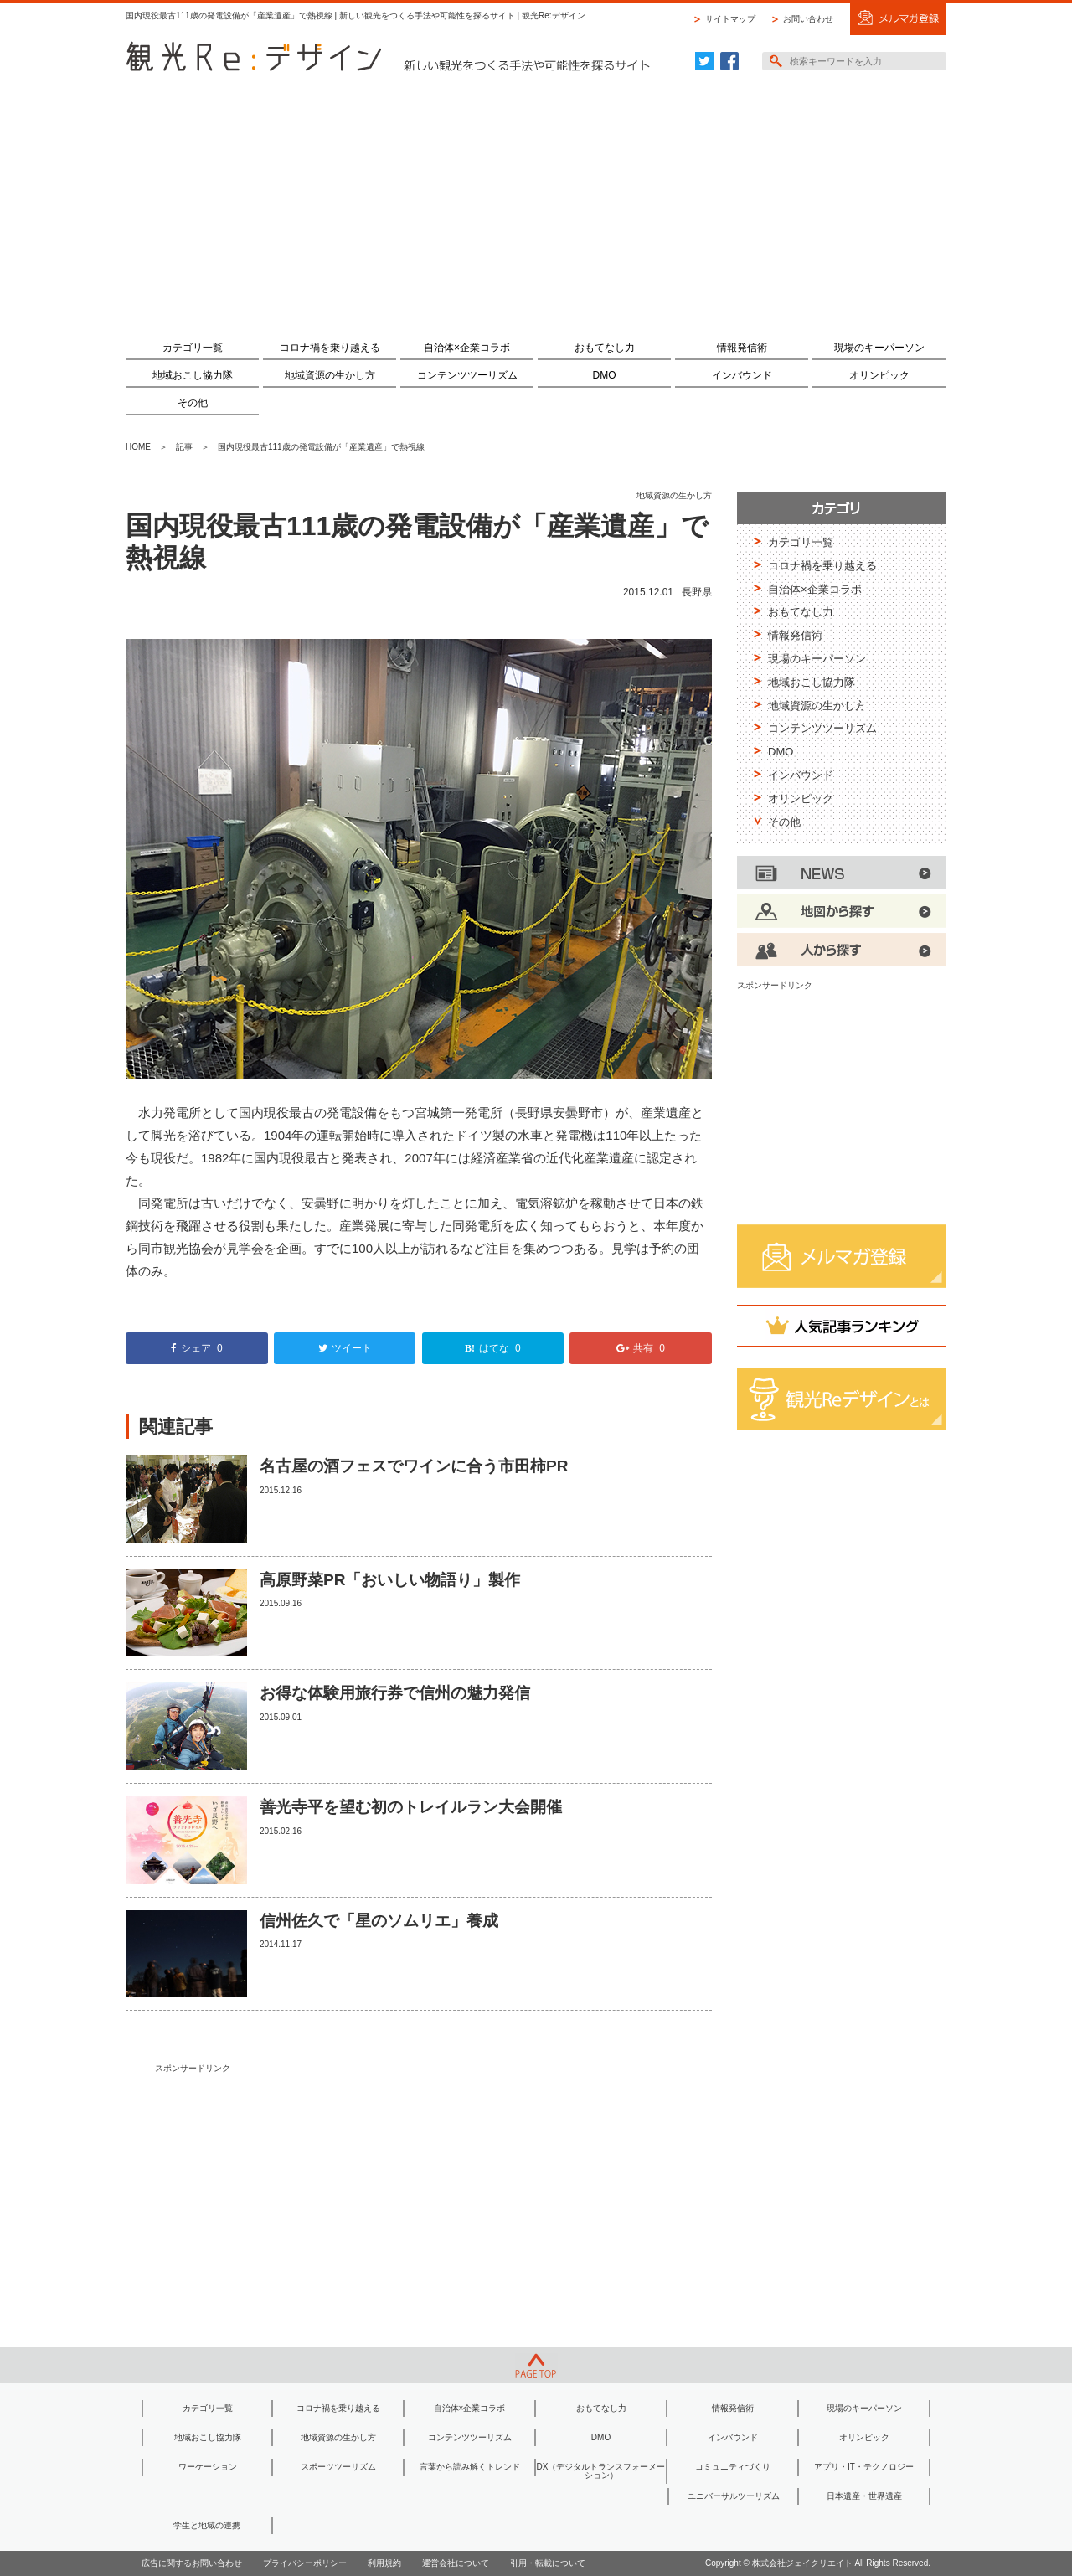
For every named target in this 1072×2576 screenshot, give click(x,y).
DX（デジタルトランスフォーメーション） (601, 2471)
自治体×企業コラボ (467, 347)
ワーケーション (207, 2466)
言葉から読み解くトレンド (470, 2466)
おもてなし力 (605, 347)
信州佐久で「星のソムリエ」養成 (379, 1920)
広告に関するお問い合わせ (192, 2563)
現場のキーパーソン (879, 347)
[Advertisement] (536, 198)
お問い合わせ (808, 18)
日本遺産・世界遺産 (864, 2496)
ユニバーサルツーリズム (734, 2496)
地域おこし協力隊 (192, 375)
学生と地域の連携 (206, 2525)
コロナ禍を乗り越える (330, 347)
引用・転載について (547, 2563)
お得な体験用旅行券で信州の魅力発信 (395, 1693)
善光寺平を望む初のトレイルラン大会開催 (411, 1807)
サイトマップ (730, 18)
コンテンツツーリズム (467, 375)
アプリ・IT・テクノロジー (864, 2466)
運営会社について (455, 2563)
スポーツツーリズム (338, 2466)
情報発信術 (742, 347)
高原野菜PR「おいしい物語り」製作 (390, 1580)
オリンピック (879, 375)
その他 (193, 403)
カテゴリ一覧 (192, 347)
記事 (184, 446)
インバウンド (742, 375)
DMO (604, 375)
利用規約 (384, 2563)
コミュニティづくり (732, 2466)
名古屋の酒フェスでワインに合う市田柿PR (414, 1466)
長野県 (697, 592)
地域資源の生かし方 (330, 375)
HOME (138, 446)
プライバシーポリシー (305, 2563)
